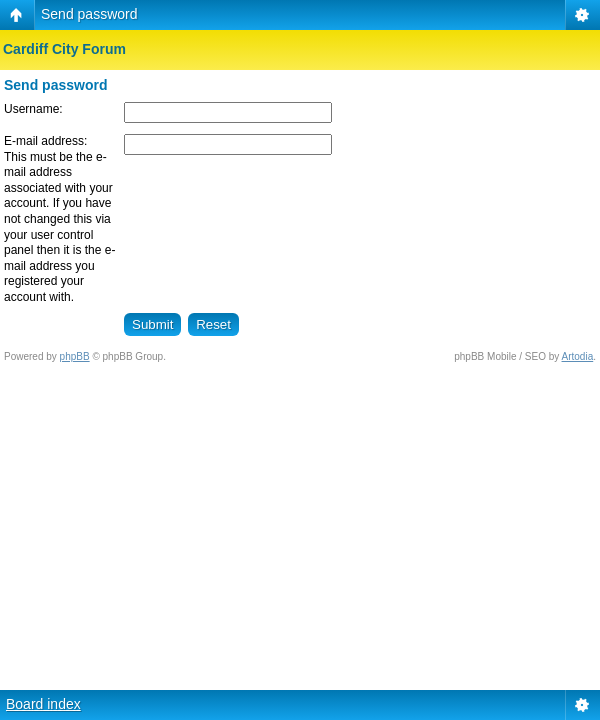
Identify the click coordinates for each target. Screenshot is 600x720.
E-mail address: (45, 141)
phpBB (75, 356)
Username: (33, 109)
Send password (89, 14)
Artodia (578, 356)
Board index (43, 704)
